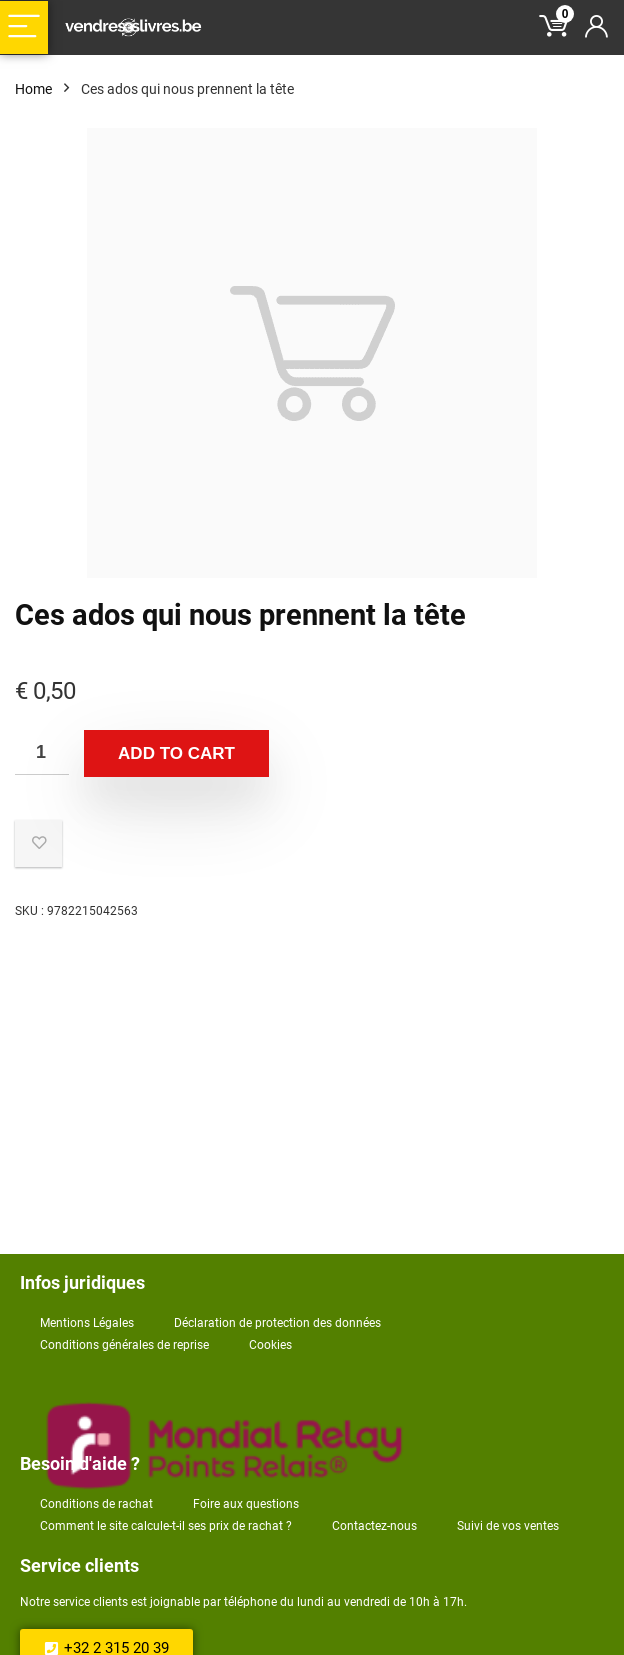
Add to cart (176, 753)
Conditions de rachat (96, 1504)
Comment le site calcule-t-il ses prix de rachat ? (166, 1526)
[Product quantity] (42, 752)
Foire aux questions (246, 1504)
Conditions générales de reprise (124, 1345)
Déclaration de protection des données (277, 1323)
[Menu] (24, 27)
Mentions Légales (87, 1323)
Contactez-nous (374, 1526)
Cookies (270, 1345)
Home (33, 89)
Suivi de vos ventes (508, 1526)
